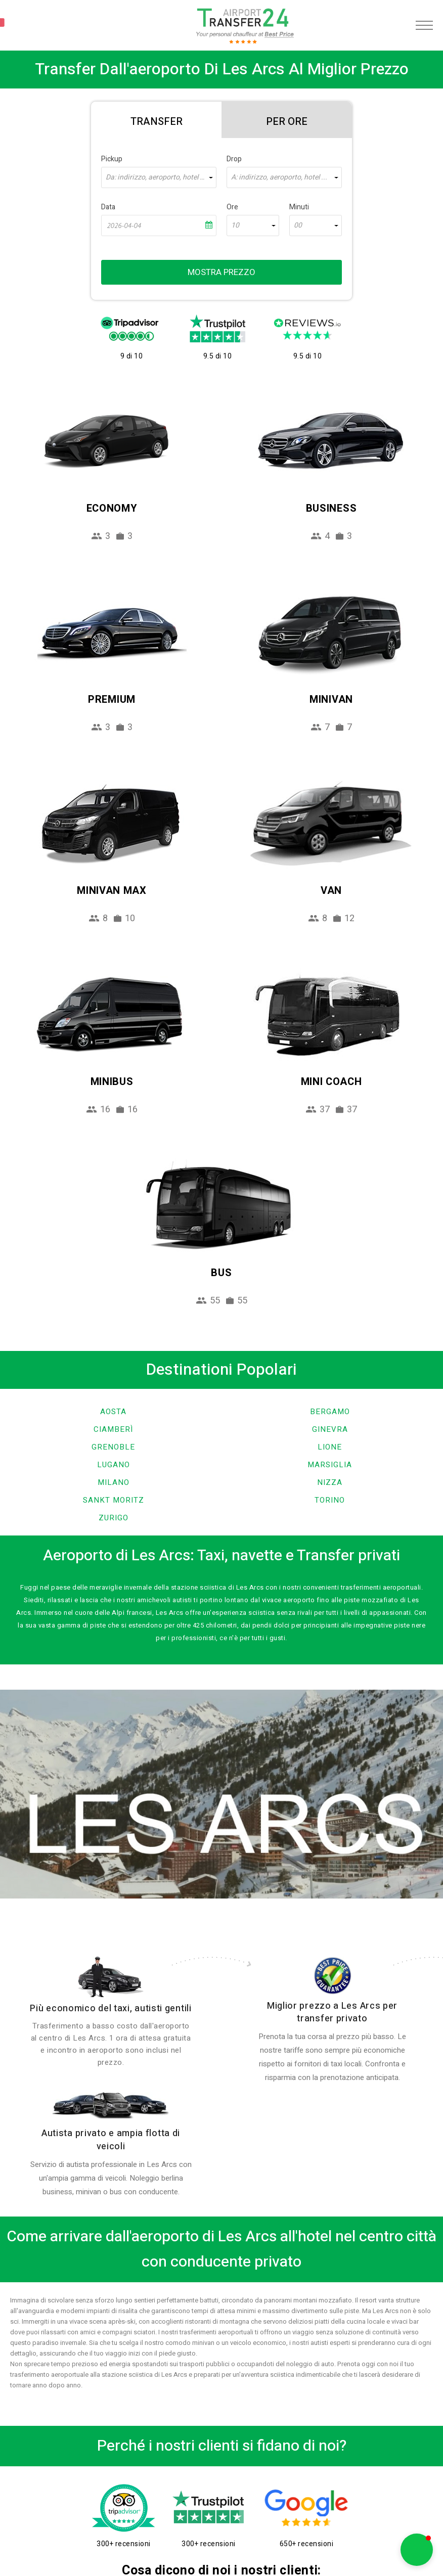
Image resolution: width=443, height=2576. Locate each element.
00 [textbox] (298, 225)
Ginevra (330, 1429)
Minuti (299, 207)
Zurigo (113, 1517)
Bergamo (330, 1411)
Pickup (111, 159)
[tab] (156, 120)
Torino (330, 1500)
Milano (113, 1482)
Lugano (113, 1464)
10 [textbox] (235, 225)
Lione (330, 1447)
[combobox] (158, 177)
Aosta (113, 1411)
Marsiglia (329, 1464)
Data (108, 207)
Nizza (329, 1482)
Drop (234, 159)
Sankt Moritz (113, 1500)
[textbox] (159, 177)
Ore (232, 207)
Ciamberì (113, 1429)
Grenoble (113, 1447)
